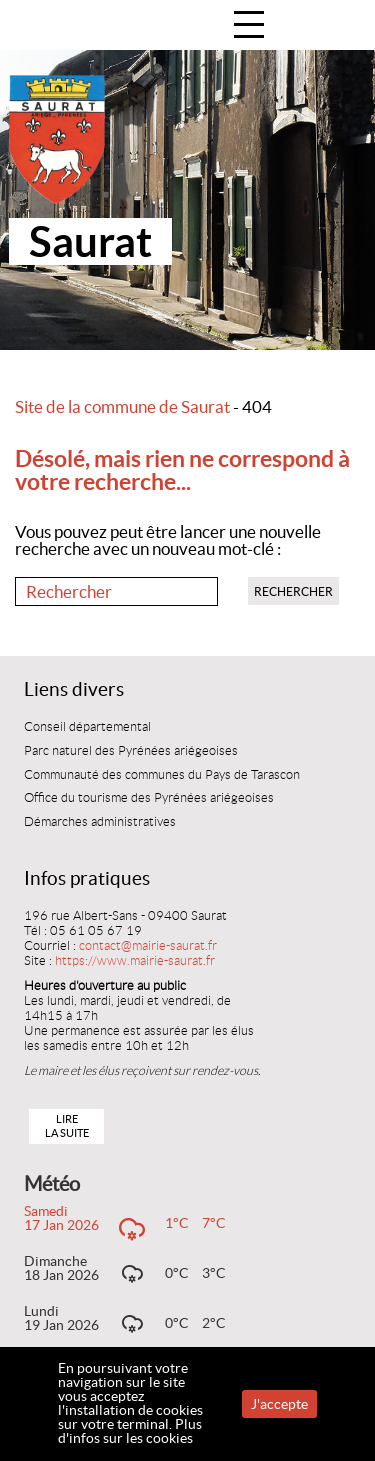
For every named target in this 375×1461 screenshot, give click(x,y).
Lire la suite (67, 1125)
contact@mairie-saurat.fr (148, 946)
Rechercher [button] (293, 591)
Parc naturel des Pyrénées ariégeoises (131, 751)
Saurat (90, 241)
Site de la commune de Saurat (122, 407)
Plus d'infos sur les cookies (130, 1431)
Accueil (338, 26)
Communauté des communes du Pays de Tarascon (162, 775)
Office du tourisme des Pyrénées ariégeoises (149, 798)
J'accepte (279, 1404)
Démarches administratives (100, 822)
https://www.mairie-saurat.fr (135, 961)
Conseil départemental (87, 727)
